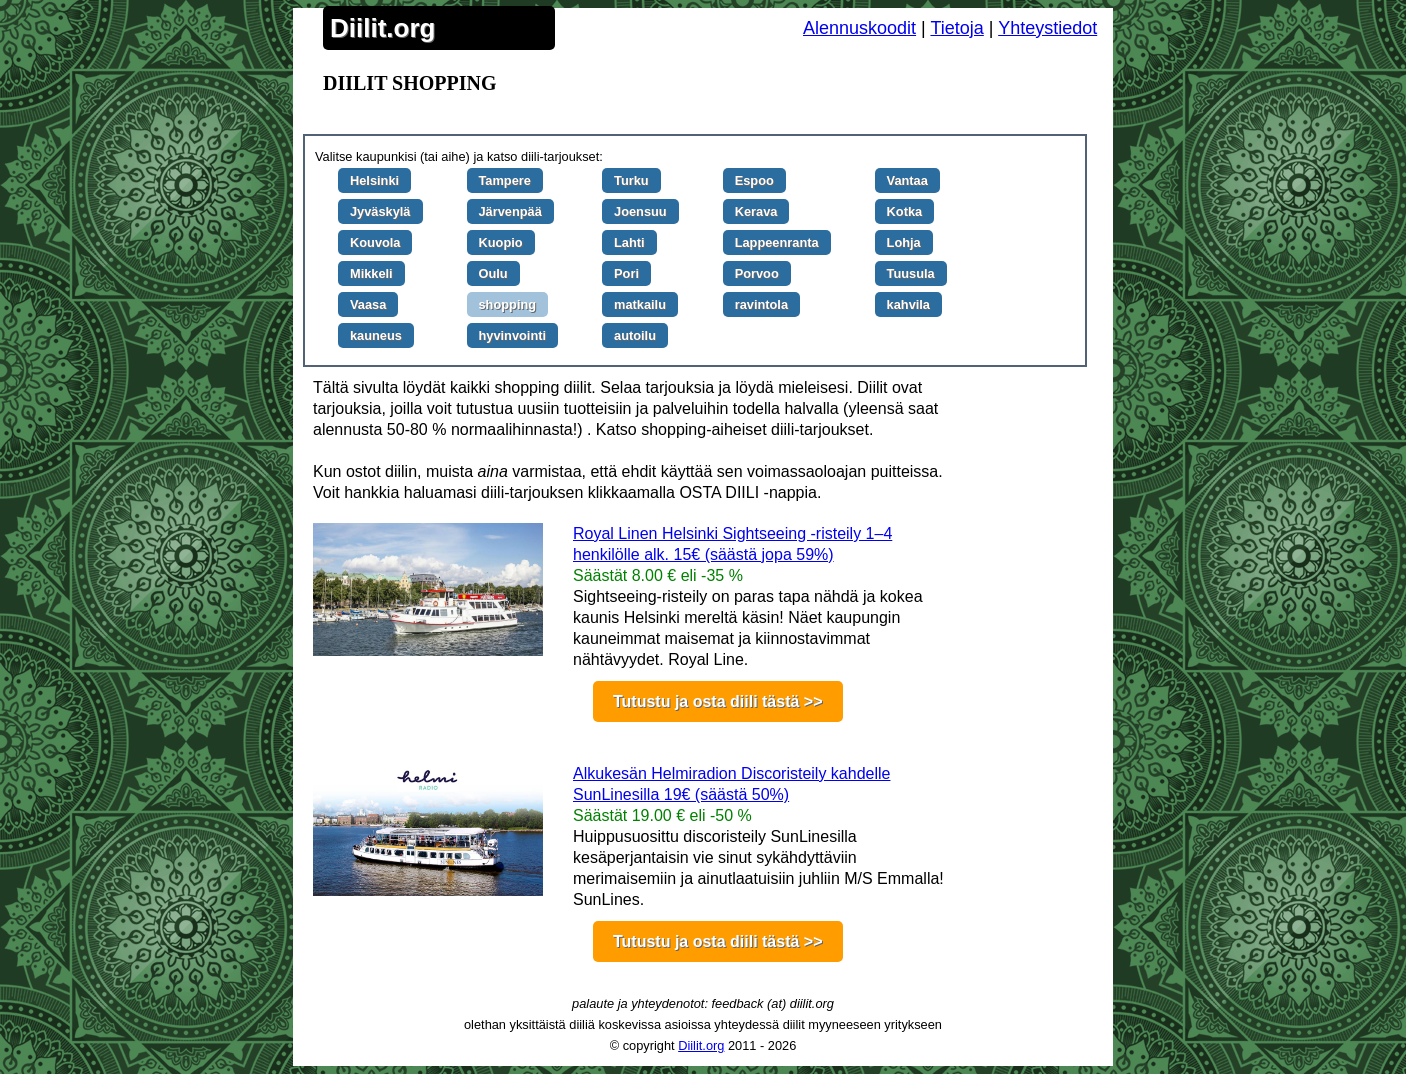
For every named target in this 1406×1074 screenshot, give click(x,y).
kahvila (908, 304)
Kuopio (501, 242)
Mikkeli (371, 273)
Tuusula (911, 273)
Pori (626, 273)
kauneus (376, 335)
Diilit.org (382, 28)
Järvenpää (510, 211)
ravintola (761, 304)
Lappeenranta (777, 242)
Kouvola (375, 242)
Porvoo (757, 273)
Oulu (493, 273)
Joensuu (640, 211)
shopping (508, 304)
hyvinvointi (513, 335)
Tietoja (956, 28)
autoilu (635, 335)
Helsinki (374, 180)
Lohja (904, 242)
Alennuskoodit (859, 28)
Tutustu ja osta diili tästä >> (718, 701)
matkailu (640, 304)
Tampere (505, 180)
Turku (631, 180)
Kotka (905, 211)
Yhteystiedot (1047, 28)
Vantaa (907, 180)
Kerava (756, 211)
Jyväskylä (380, 211)
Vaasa (368, 304)
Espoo (754, 180)
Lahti (629, 242)
